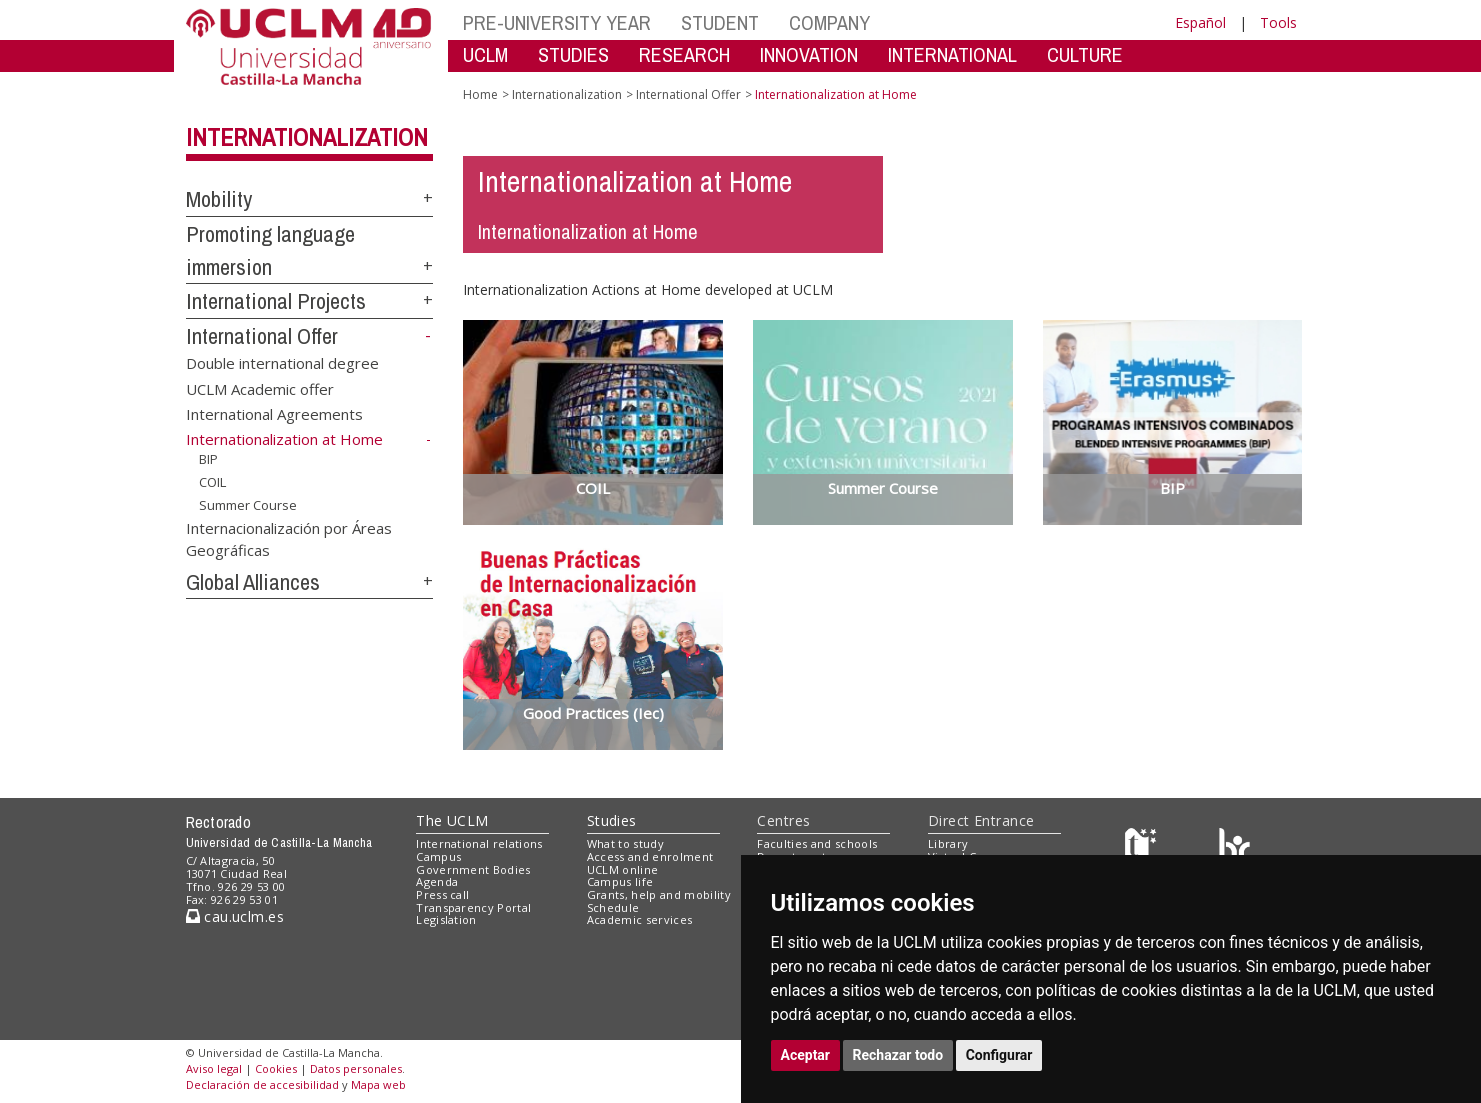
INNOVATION (809, 54)
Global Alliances (253, 582)
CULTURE (1085, 54)
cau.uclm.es (235, 916)
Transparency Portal (473, 907)
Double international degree (282, 363)
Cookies (276, 1068)
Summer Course (248, 504)
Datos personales (356, 1068)
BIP (208, 459)
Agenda (437, 881)
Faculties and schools (817, 843)
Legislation (446, 919)
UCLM (485, 54)
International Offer (262, 336)
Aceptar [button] (806, 1055)
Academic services (640, 919)
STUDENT (720, 22)
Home (480, 94)
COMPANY (829, 22)
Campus (438, 856)
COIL (212, 482)
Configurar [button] (999, 1055)
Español (1200, 22)
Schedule (613, 907)
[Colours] (1234, 848)
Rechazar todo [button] (898, 1055)
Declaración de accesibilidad (262, 1084)
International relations (479, 843)
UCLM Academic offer (260, 388)
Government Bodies (473, 869)
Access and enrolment (650, 856)
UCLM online (623, 869)
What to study (625, 843)
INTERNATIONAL (952, 54)
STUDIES (573, 54)
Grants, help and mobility (659, 894)
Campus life (620, 881)
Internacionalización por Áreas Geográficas (289, 538)
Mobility (219, 199)
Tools (1278, 22)
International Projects (276, 301)
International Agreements (274, 413)
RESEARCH (684, 54)
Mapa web (378, 1084)
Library (948, 843)
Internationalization (307, 137)
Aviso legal (214, 1068)
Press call (442, 894)
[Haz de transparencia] (1143, 848)
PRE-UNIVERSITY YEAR (557, 22)
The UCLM (452, 820)
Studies (612, 820)
